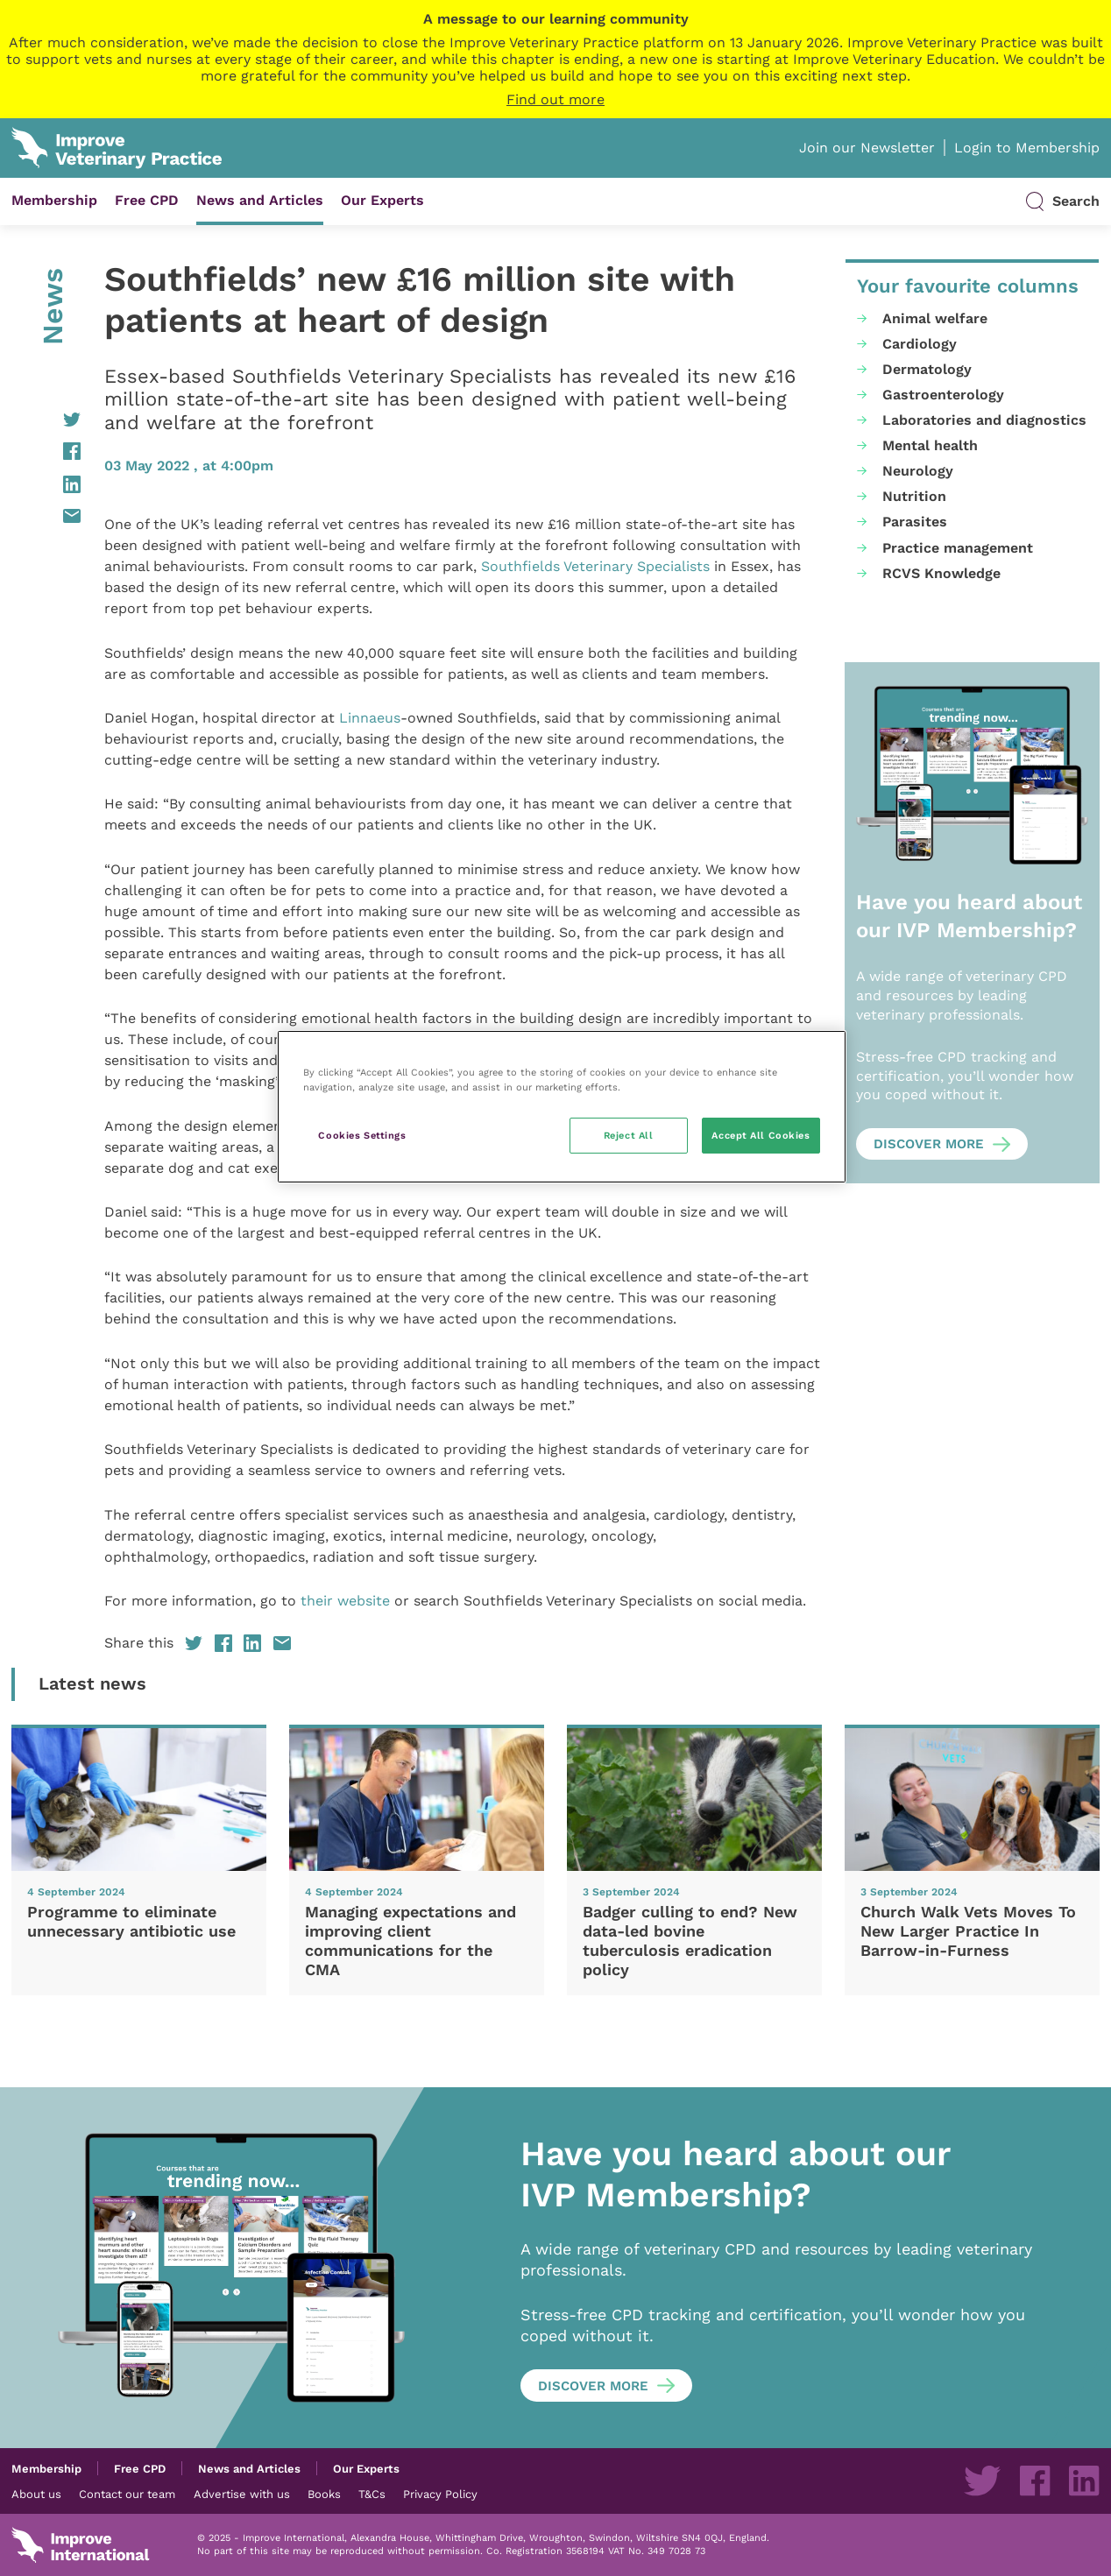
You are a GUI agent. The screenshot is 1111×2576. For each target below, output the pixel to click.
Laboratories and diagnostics (984, 420)
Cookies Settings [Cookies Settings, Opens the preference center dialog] (362, 1135)
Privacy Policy (440, 2494)
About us (36, 2494)
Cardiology (919, 343)
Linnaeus (369, 717)
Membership (54, 200)
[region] (561, 1106)
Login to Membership (1027, 147)
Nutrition (914, 496)
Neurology (917, 470)
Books (324, 2494)
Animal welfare (934, 318)
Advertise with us (242, 2494)
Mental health (930, 445)
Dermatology (927, 369)
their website (345, 1600)
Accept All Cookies (760, 1135)
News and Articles (259, 200)
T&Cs (372, 2494)
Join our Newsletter (867, 147)
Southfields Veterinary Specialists (595, 566)
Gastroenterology (943, 394)
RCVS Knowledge (941, 573)
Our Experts (382, 200)
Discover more (929, 1144)
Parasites (914, 521)
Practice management (957, 548)
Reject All (629, 1135)
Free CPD (147, 200)
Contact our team (127, 2494)
